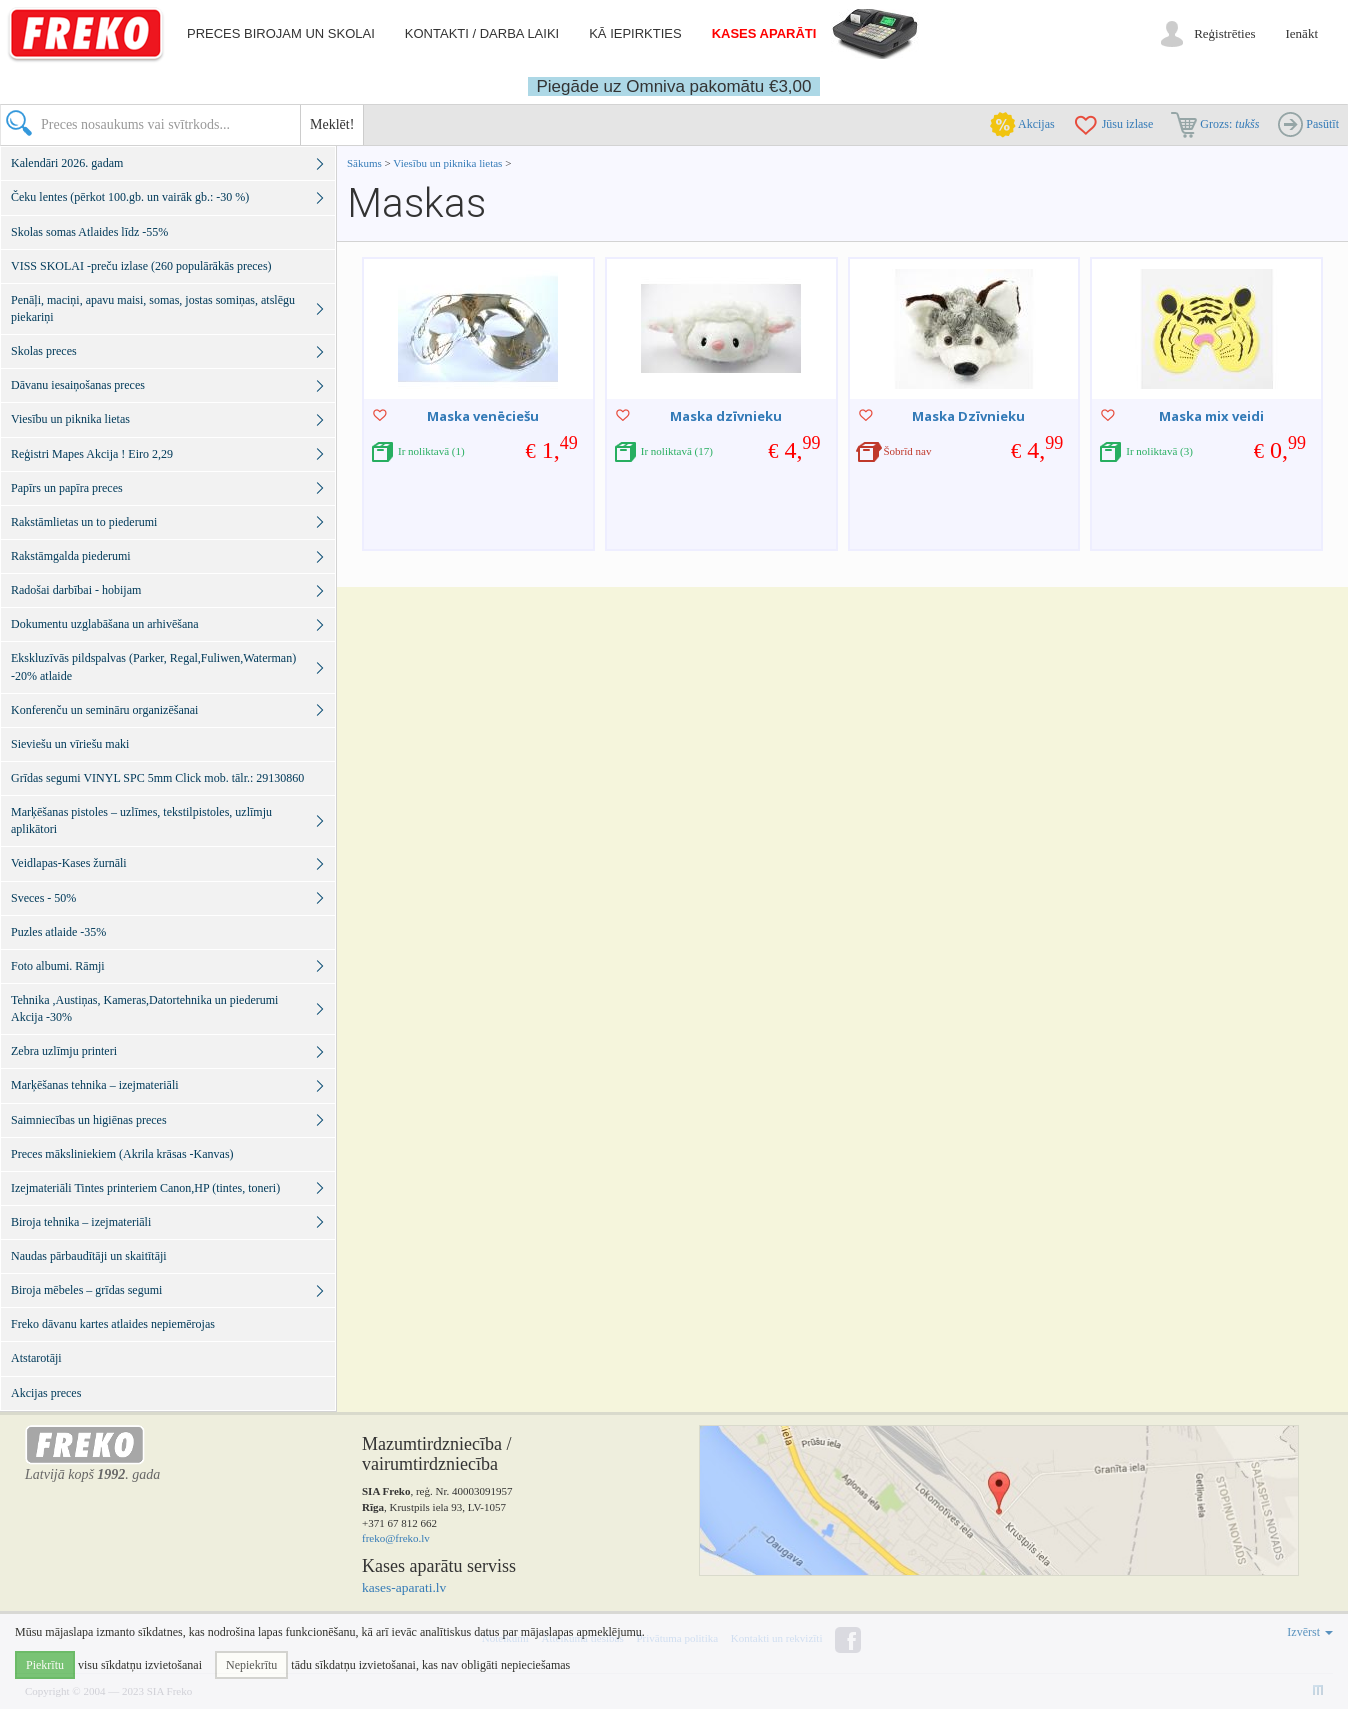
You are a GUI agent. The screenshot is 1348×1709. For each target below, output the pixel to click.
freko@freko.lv (396, 1538)
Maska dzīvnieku (726, 416)
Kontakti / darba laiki (482, 33)
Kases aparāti (764, 33)
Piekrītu (45, 1665)
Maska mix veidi (1211, 416)
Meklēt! (332, 124)
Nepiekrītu (251, 1665)
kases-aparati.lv (404, 1587)
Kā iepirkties (635, 33)
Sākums (364, 163)
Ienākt (1302, 33)
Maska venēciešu (483, 416)
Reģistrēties (1224, 33)
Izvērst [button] (1310, 1632)
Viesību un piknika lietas (449, 163)
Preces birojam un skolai (281, 33)
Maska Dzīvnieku (968, 416)
